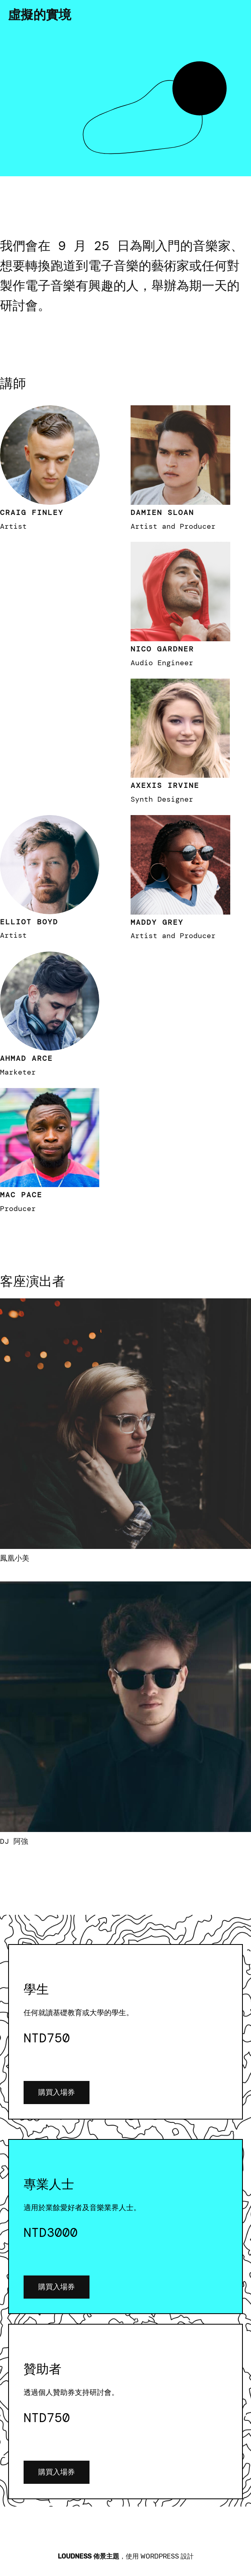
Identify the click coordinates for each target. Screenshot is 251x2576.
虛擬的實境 (39, 14)
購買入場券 (56, 2092)
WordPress (159, 2556)
